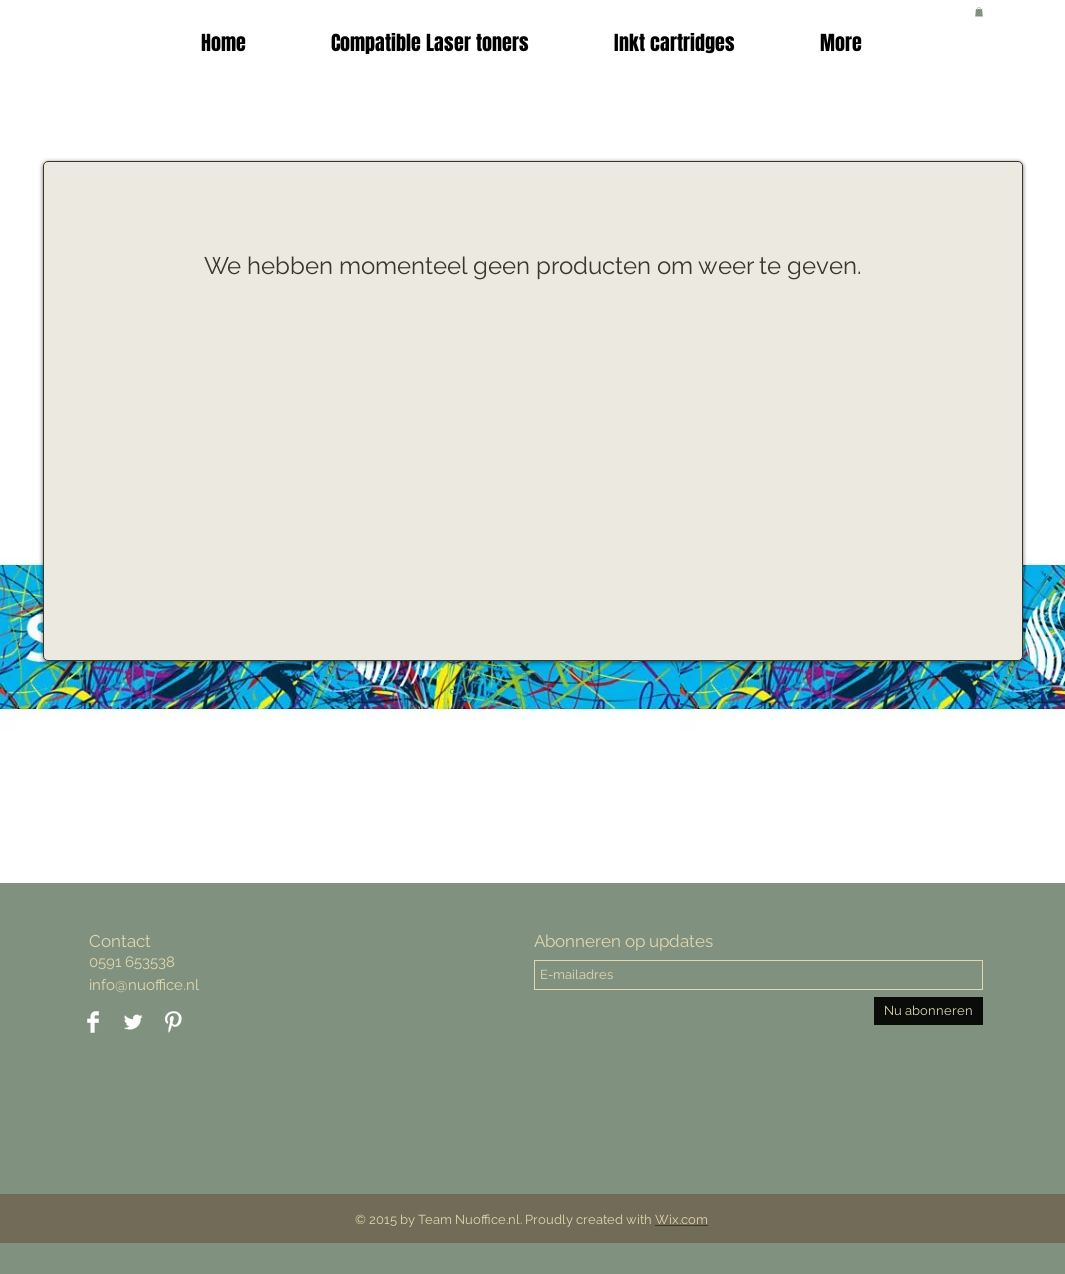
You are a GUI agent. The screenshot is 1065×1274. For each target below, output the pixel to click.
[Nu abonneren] (928, 1011)
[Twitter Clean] (133, 1022)
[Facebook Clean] (93, 1022)
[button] (675, 43)
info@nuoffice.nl (144, 985)
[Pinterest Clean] (173, 1022)
